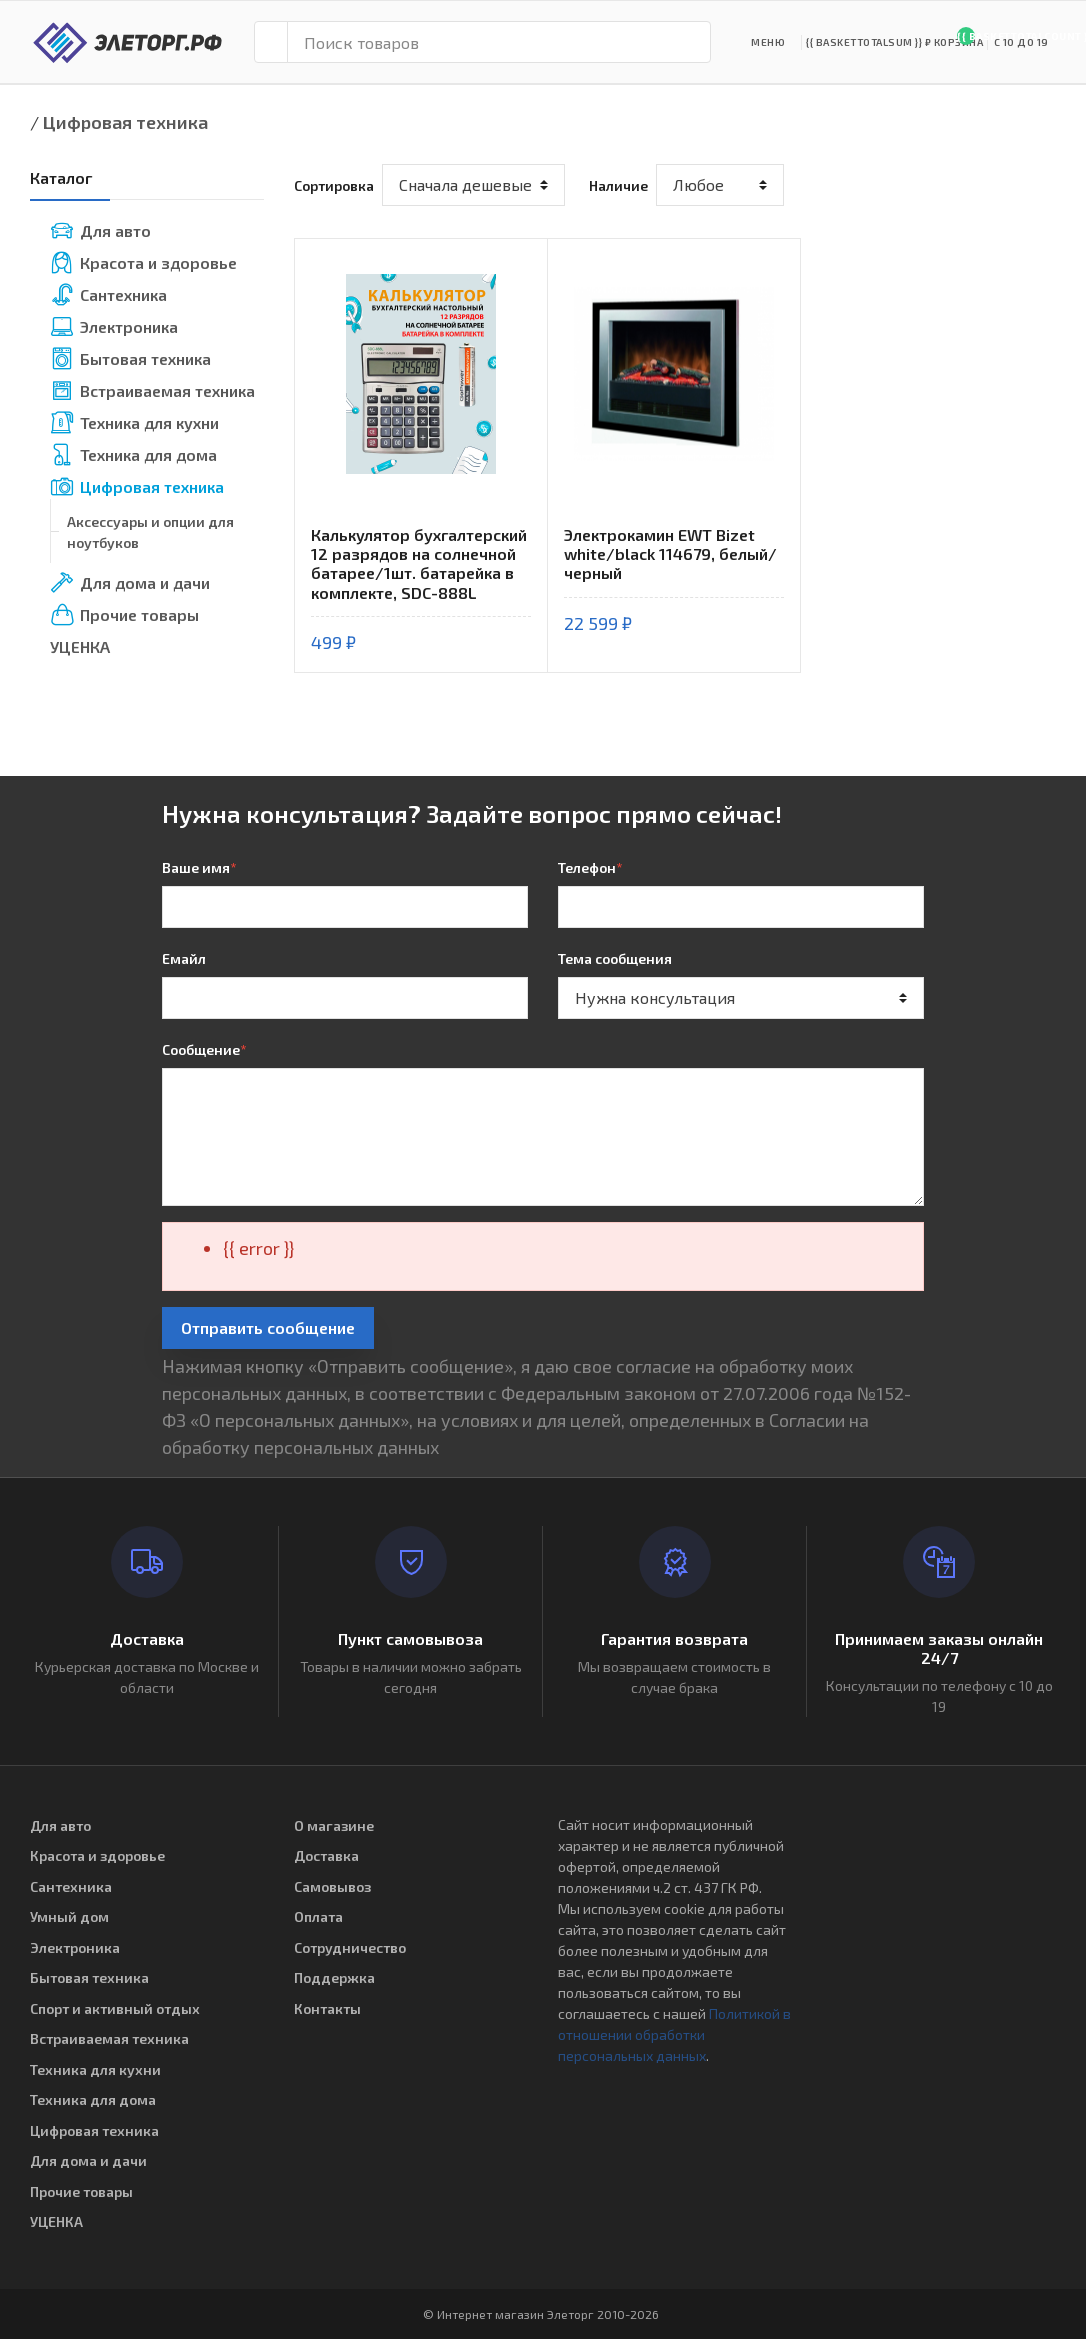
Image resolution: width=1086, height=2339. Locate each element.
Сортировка (334, 185)
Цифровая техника (125, 122)
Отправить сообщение (268, 1327)
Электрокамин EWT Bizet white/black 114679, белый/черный (670, 553)
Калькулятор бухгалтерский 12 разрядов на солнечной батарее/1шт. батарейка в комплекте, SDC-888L (419, 563)
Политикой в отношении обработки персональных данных (674, 2034)
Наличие (618, 185)
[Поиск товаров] (499, 42)
